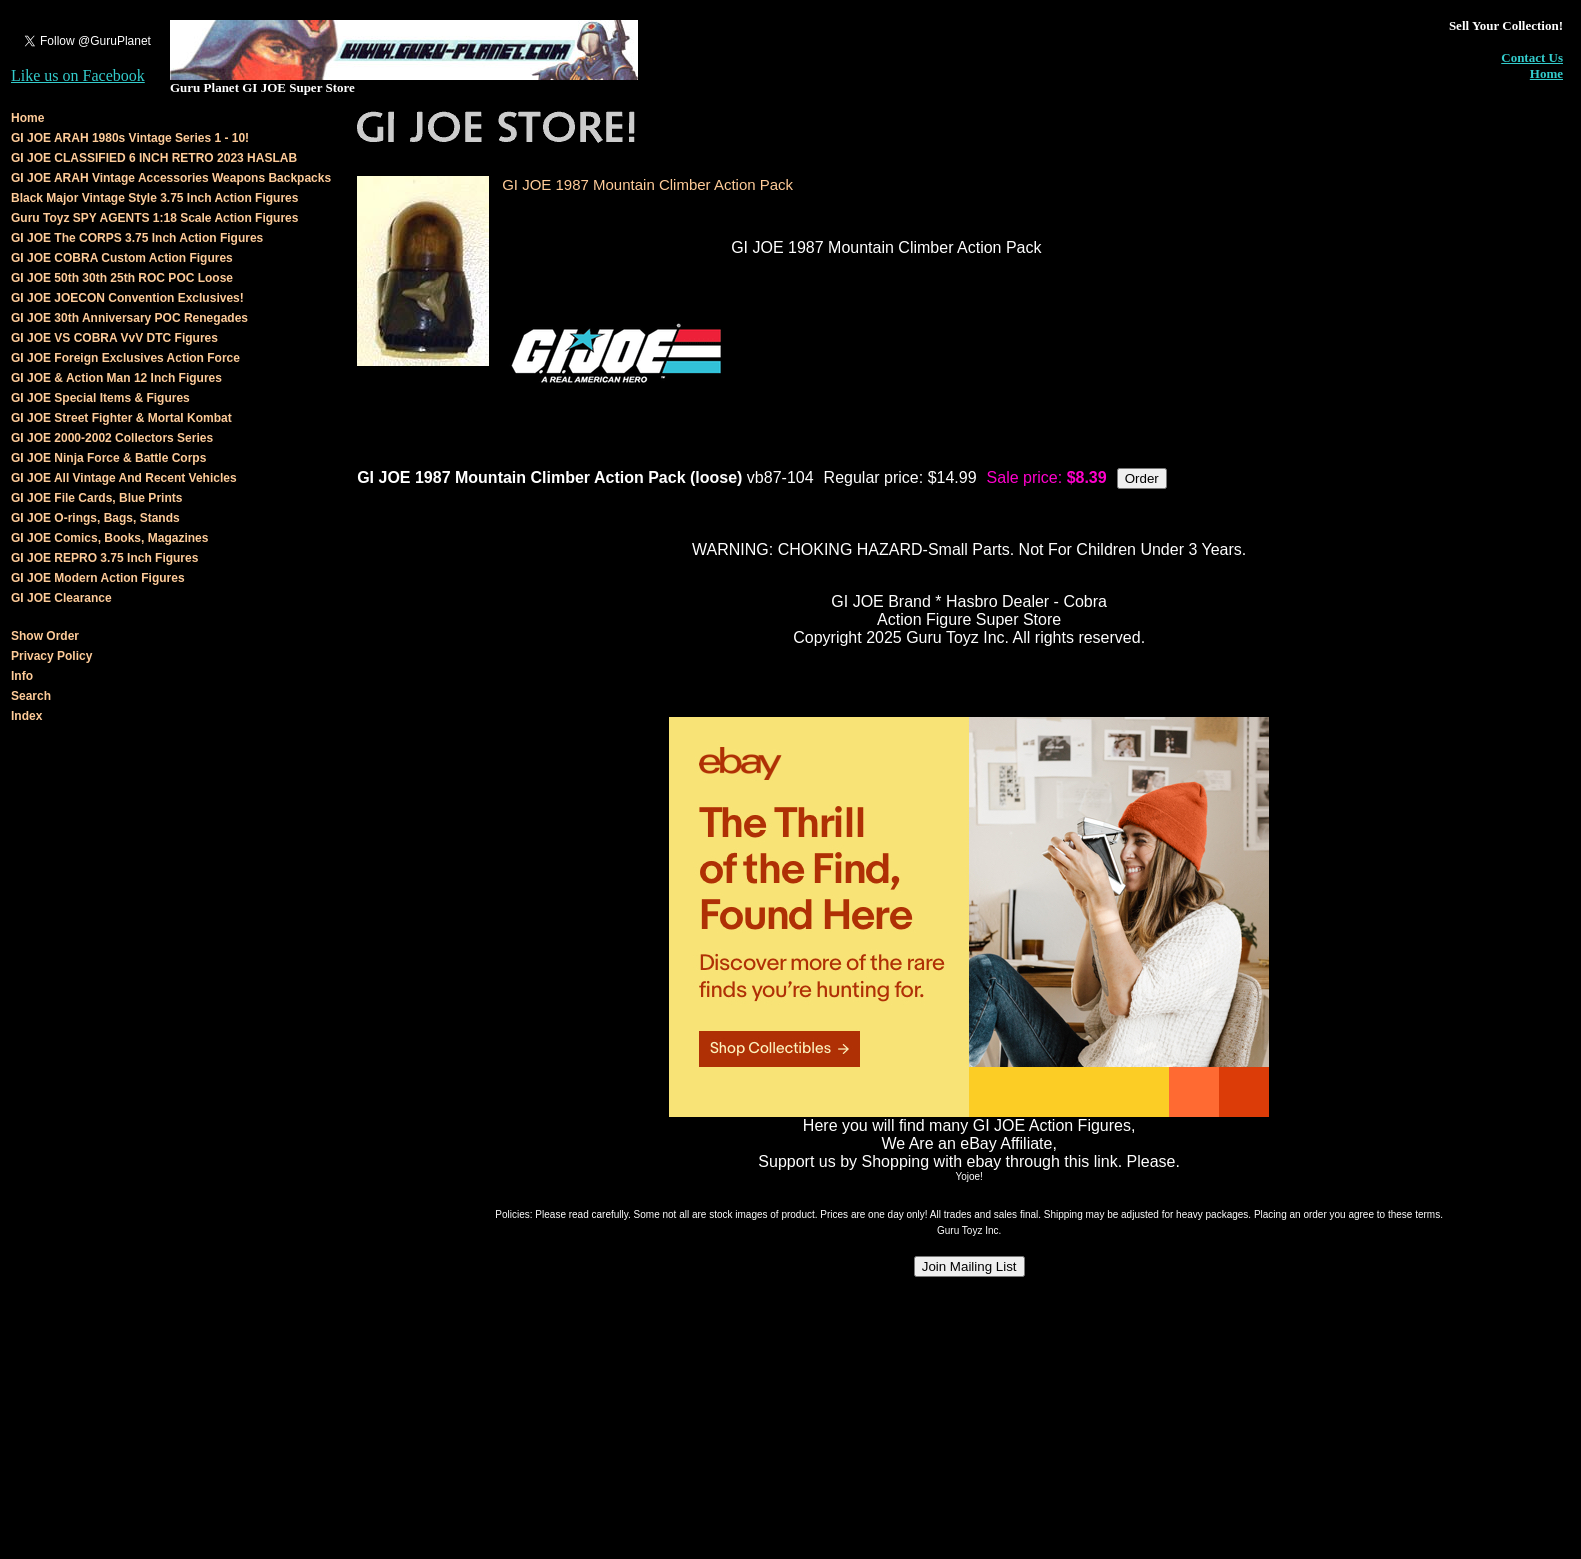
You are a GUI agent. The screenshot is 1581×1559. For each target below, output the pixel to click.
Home (1546, 73)
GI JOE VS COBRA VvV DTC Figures (114, 338)
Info (22, 676)
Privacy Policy (51, 656)
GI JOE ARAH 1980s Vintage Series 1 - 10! (130, 138)
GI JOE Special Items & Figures (100, 398)
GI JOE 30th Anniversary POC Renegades (129, 318)
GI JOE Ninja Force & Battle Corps (108, 458)
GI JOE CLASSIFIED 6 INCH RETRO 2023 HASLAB (154, 158)
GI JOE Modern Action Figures (98, 578)
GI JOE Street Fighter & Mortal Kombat (121, 418)
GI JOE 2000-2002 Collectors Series (112, 438)
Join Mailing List (969, 1266)
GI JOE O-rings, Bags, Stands (95, 518)
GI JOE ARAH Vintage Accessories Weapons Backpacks (171, 178)
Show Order (45, 636)
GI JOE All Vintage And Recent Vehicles (124, 478)
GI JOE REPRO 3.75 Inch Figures (104, 558)
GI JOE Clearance (61, 598)
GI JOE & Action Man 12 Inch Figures (116, 378)
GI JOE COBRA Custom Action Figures (122, 258)
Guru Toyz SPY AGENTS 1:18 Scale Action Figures (154, 218)
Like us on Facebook (78, 75)
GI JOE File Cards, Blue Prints (96, 498)
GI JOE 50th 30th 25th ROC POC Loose (122, 278)
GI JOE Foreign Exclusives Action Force (125, 358)
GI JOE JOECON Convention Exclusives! (127, 298)
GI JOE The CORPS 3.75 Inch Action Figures (137, 238)
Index (26, 716)
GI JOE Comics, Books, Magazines (109, 538)
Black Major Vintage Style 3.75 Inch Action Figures (154, 198)
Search (31, 696)
